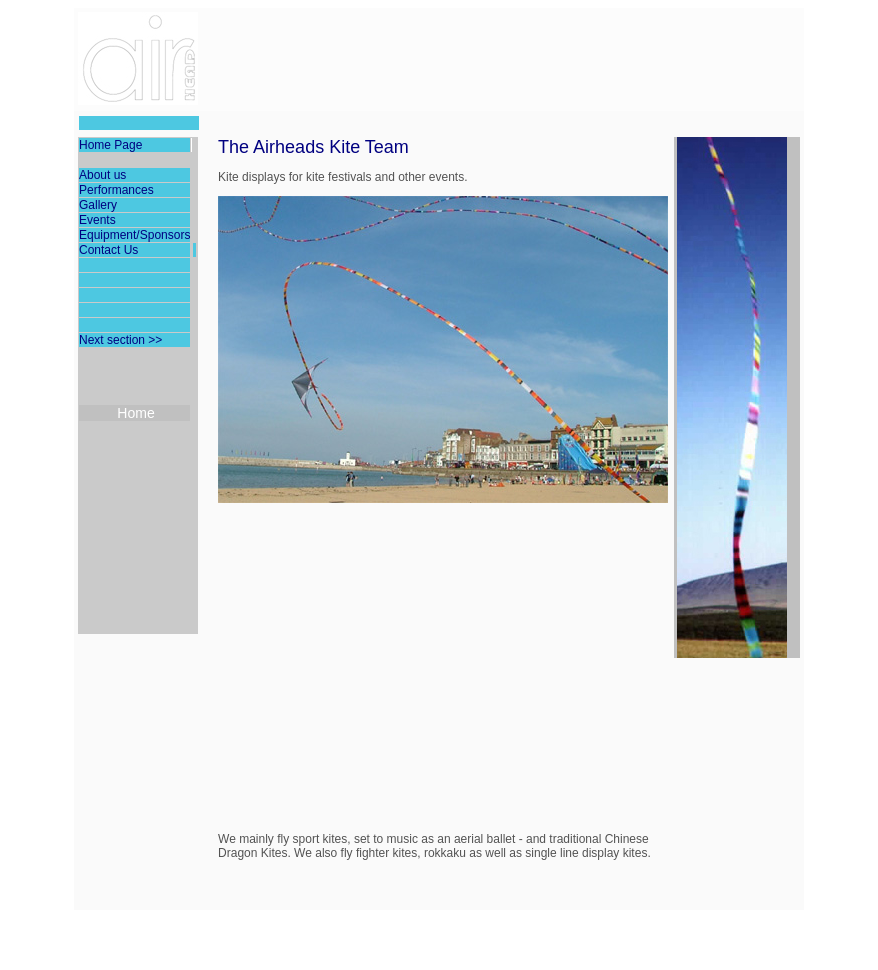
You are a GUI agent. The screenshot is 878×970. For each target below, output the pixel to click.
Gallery (98, 205)
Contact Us (108, 250)
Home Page (110, 145)
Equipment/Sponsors (134, 235)
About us (102, 175)
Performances (116, 190)
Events (97, 220)
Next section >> (120, 340)
